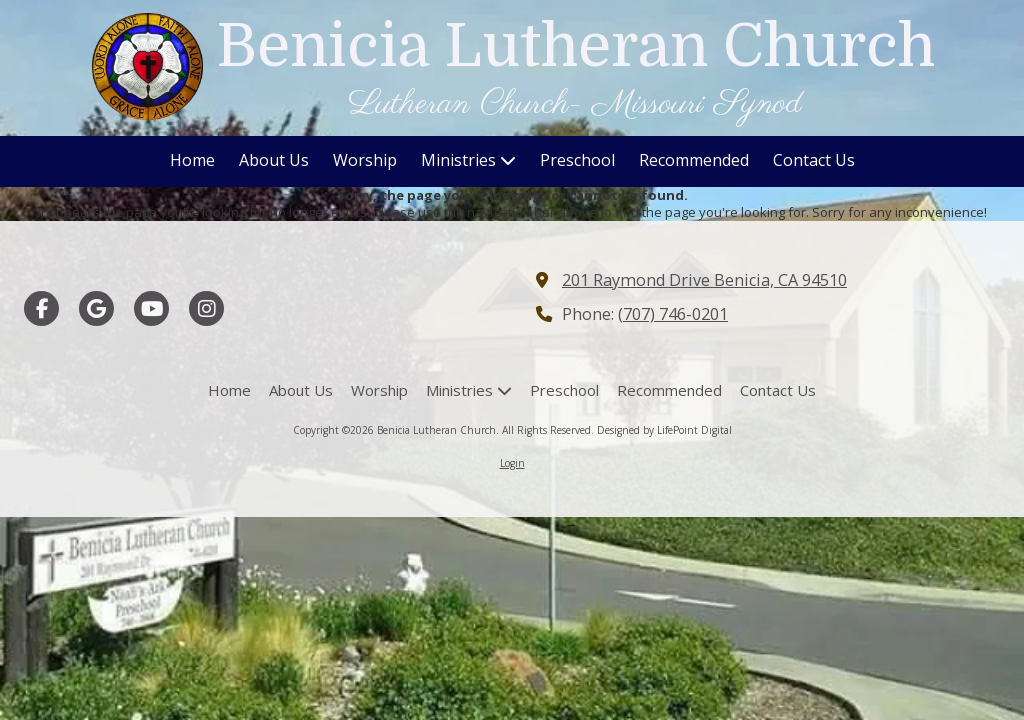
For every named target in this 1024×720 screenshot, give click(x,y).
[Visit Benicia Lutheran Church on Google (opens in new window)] (96, 308)
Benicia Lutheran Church (575, 46)
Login (512, 463)
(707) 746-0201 (673, 314)
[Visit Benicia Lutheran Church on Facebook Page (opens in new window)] (41, 308)
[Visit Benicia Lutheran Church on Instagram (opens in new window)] (206, 308)
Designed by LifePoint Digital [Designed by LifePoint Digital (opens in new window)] (664, 430)
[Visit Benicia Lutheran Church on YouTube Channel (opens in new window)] (151, 308)
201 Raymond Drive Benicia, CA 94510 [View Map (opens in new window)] (704, 280)
